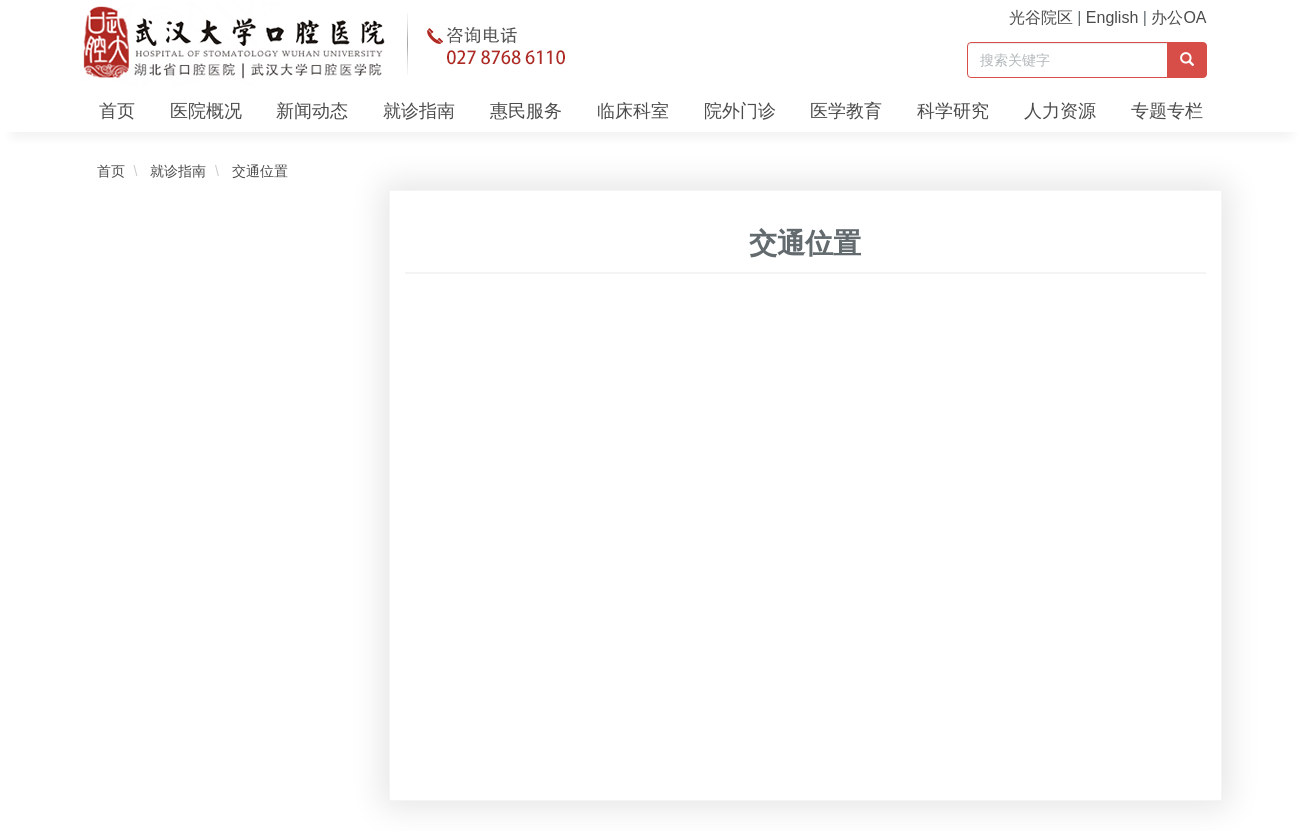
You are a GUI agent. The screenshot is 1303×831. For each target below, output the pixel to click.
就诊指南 (419, 111)
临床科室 (633, 111)
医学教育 (846, 111)
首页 (117, 111)
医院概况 (206, 111)
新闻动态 (312, 111)
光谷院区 (1041, 17)
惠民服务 (526, 111)
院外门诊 (740, 111)
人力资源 (1060, 111)
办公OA (1178, 17)
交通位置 (258, 171)
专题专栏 (1167, 111)
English (1112, 17)
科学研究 (953, 111)
